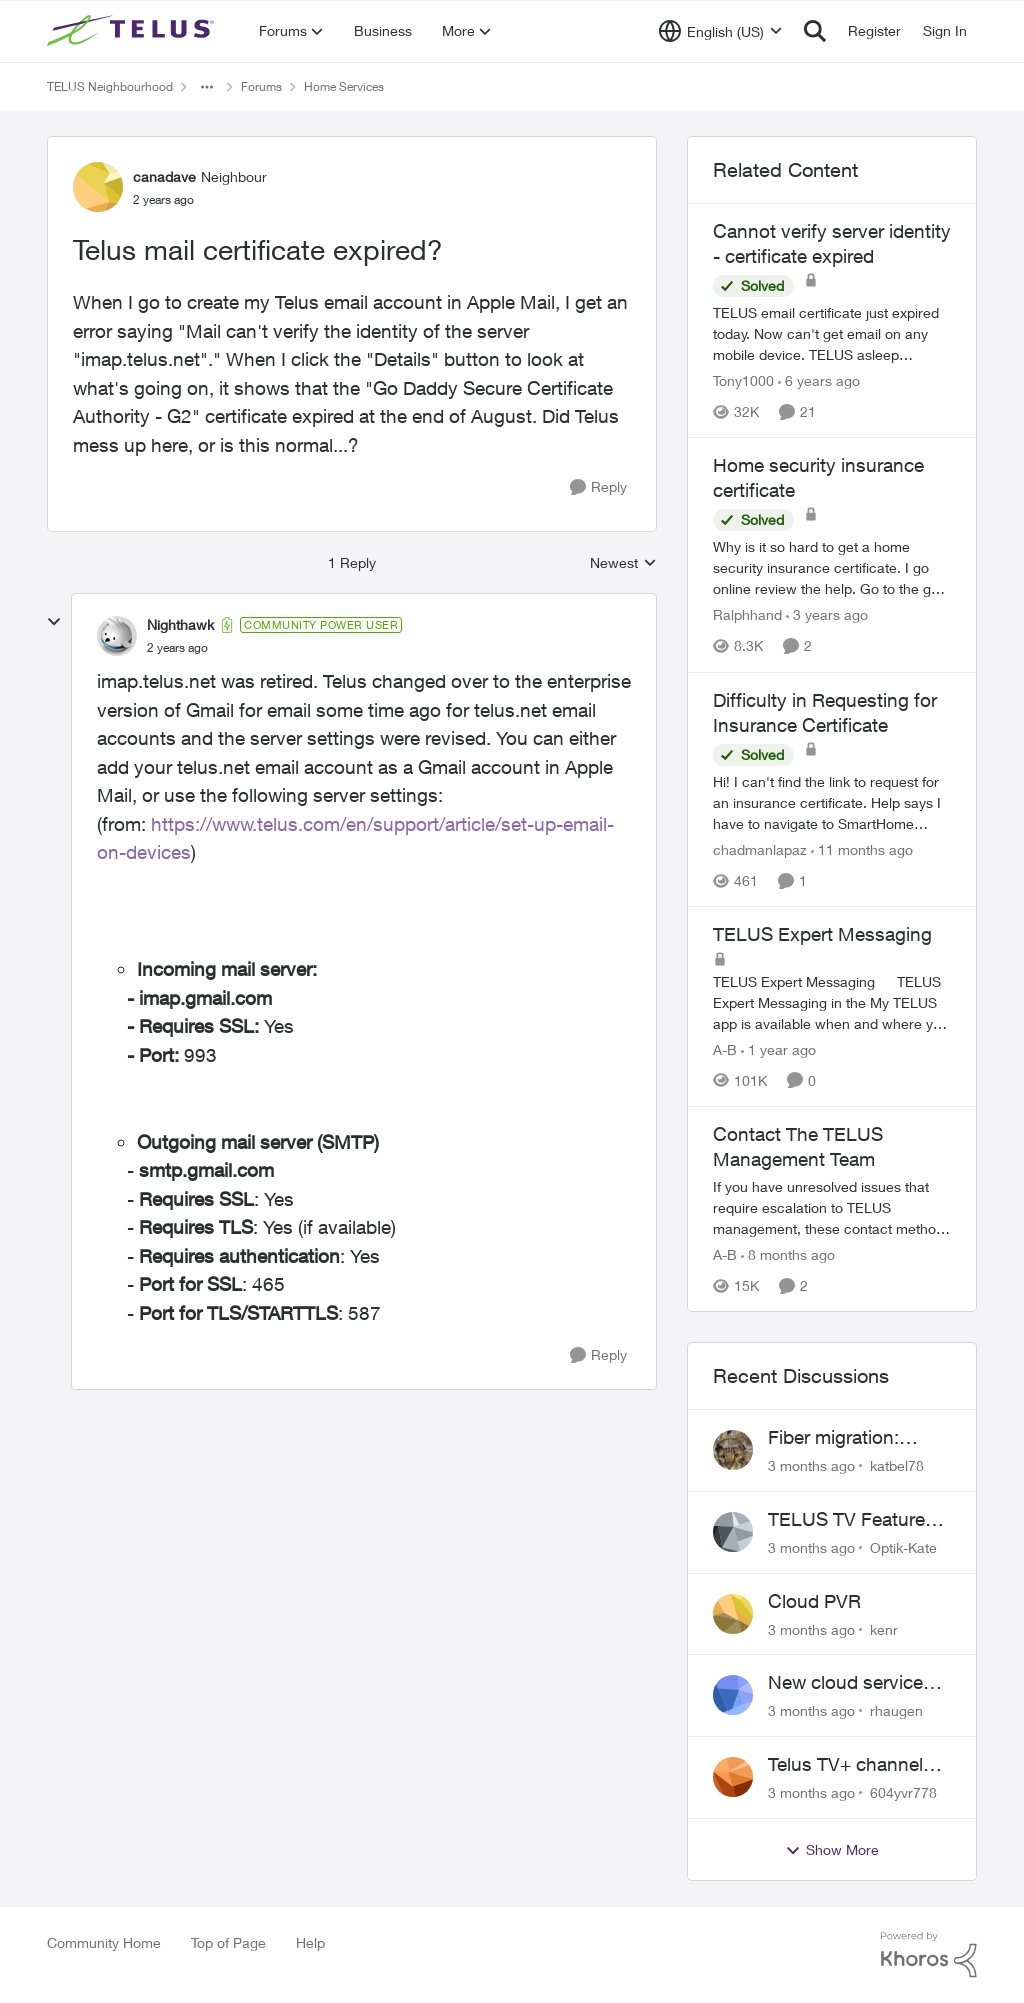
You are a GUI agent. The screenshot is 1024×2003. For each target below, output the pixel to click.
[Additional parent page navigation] (207, 87)
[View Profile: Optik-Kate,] (733, 1532)
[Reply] (598, 487)
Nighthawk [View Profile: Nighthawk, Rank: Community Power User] (180, 624)
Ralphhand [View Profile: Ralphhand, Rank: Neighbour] (747, 615)
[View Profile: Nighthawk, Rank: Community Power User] (117, 636)
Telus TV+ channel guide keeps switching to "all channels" (845, 1765)
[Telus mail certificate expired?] (177, 648)
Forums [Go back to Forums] (261, 86)
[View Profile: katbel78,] (733, 1450)
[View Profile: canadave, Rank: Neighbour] (98, 187)
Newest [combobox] (623, 563)
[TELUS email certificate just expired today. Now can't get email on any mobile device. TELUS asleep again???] (832, 333)
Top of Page (228, 1942)
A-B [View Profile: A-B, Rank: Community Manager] (725, 1049)
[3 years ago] (827, 615)
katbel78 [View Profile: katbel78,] (897, 1465)
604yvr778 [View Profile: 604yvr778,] (903, 1792)
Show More (832, 1850)
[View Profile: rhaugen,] (733, 1695)
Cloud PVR (814, 1601)
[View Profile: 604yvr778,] (733, 1777)
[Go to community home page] (133, 31)
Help (310, 1942)
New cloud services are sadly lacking (850, 1683)
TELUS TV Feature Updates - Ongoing (849, 1520)
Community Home (104, 1942)
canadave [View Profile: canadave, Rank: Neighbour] (164, 176)
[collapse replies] (54, 622)
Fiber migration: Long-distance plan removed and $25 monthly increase (850, 1438)
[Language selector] (720, 31)
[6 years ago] (819, 380)
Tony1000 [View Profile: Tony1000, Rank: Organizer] (743, 380)
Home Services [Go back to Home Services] (344, 86)
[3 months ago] (811, 1465)
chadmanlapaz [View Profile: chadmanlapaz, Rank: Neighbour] (760, 849)
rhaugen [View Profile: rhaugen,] (896, 1710)
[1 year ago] (778, 1049)
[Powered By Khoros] (929, 1955)
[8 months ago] (788, 1254)
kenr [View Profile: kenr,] (884, 1628)
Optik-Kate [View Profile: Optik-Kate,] (903, 1547)
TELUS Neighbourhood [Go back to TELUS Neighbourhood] (110, 86)
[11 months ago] (862, 849)
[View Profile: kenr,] (733, 1614)
